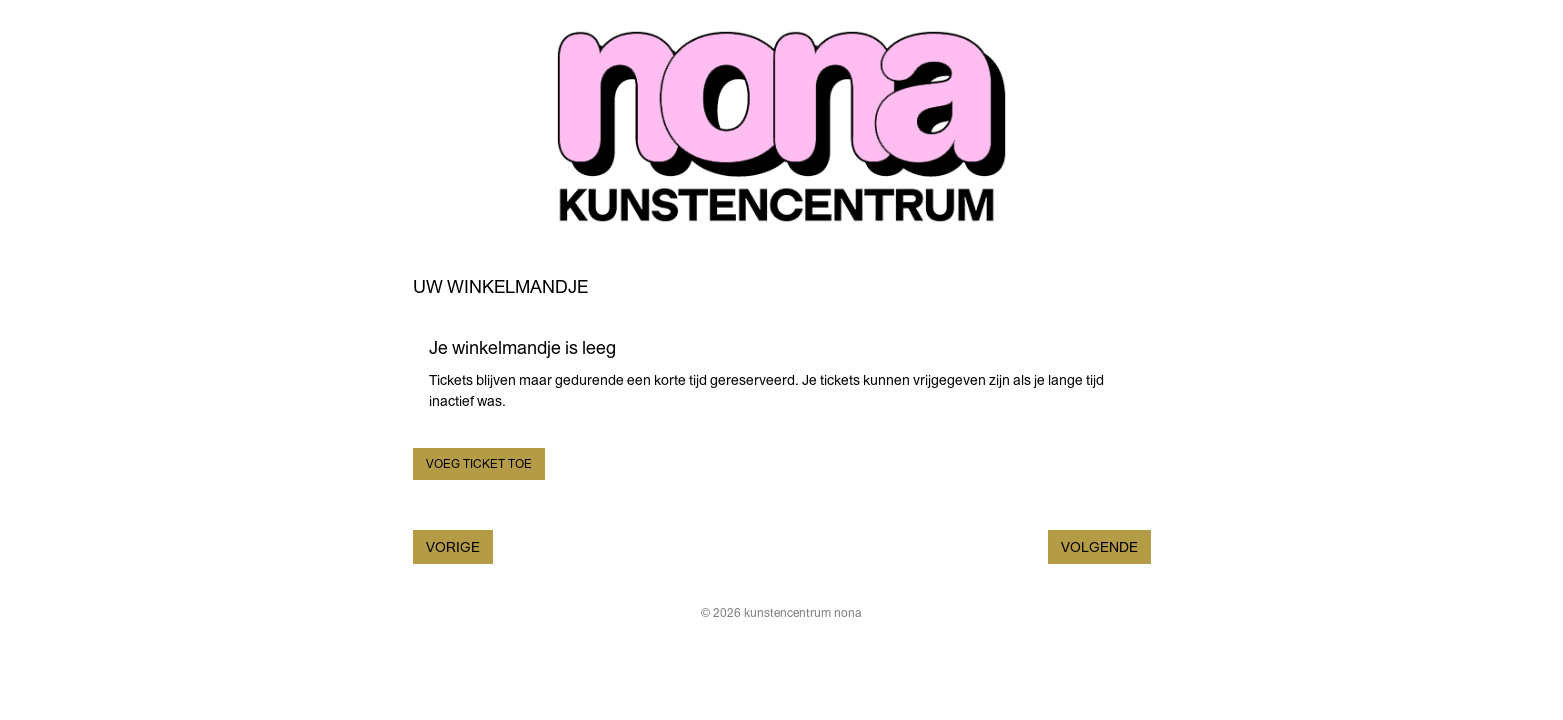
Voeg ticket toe (479, 464)
